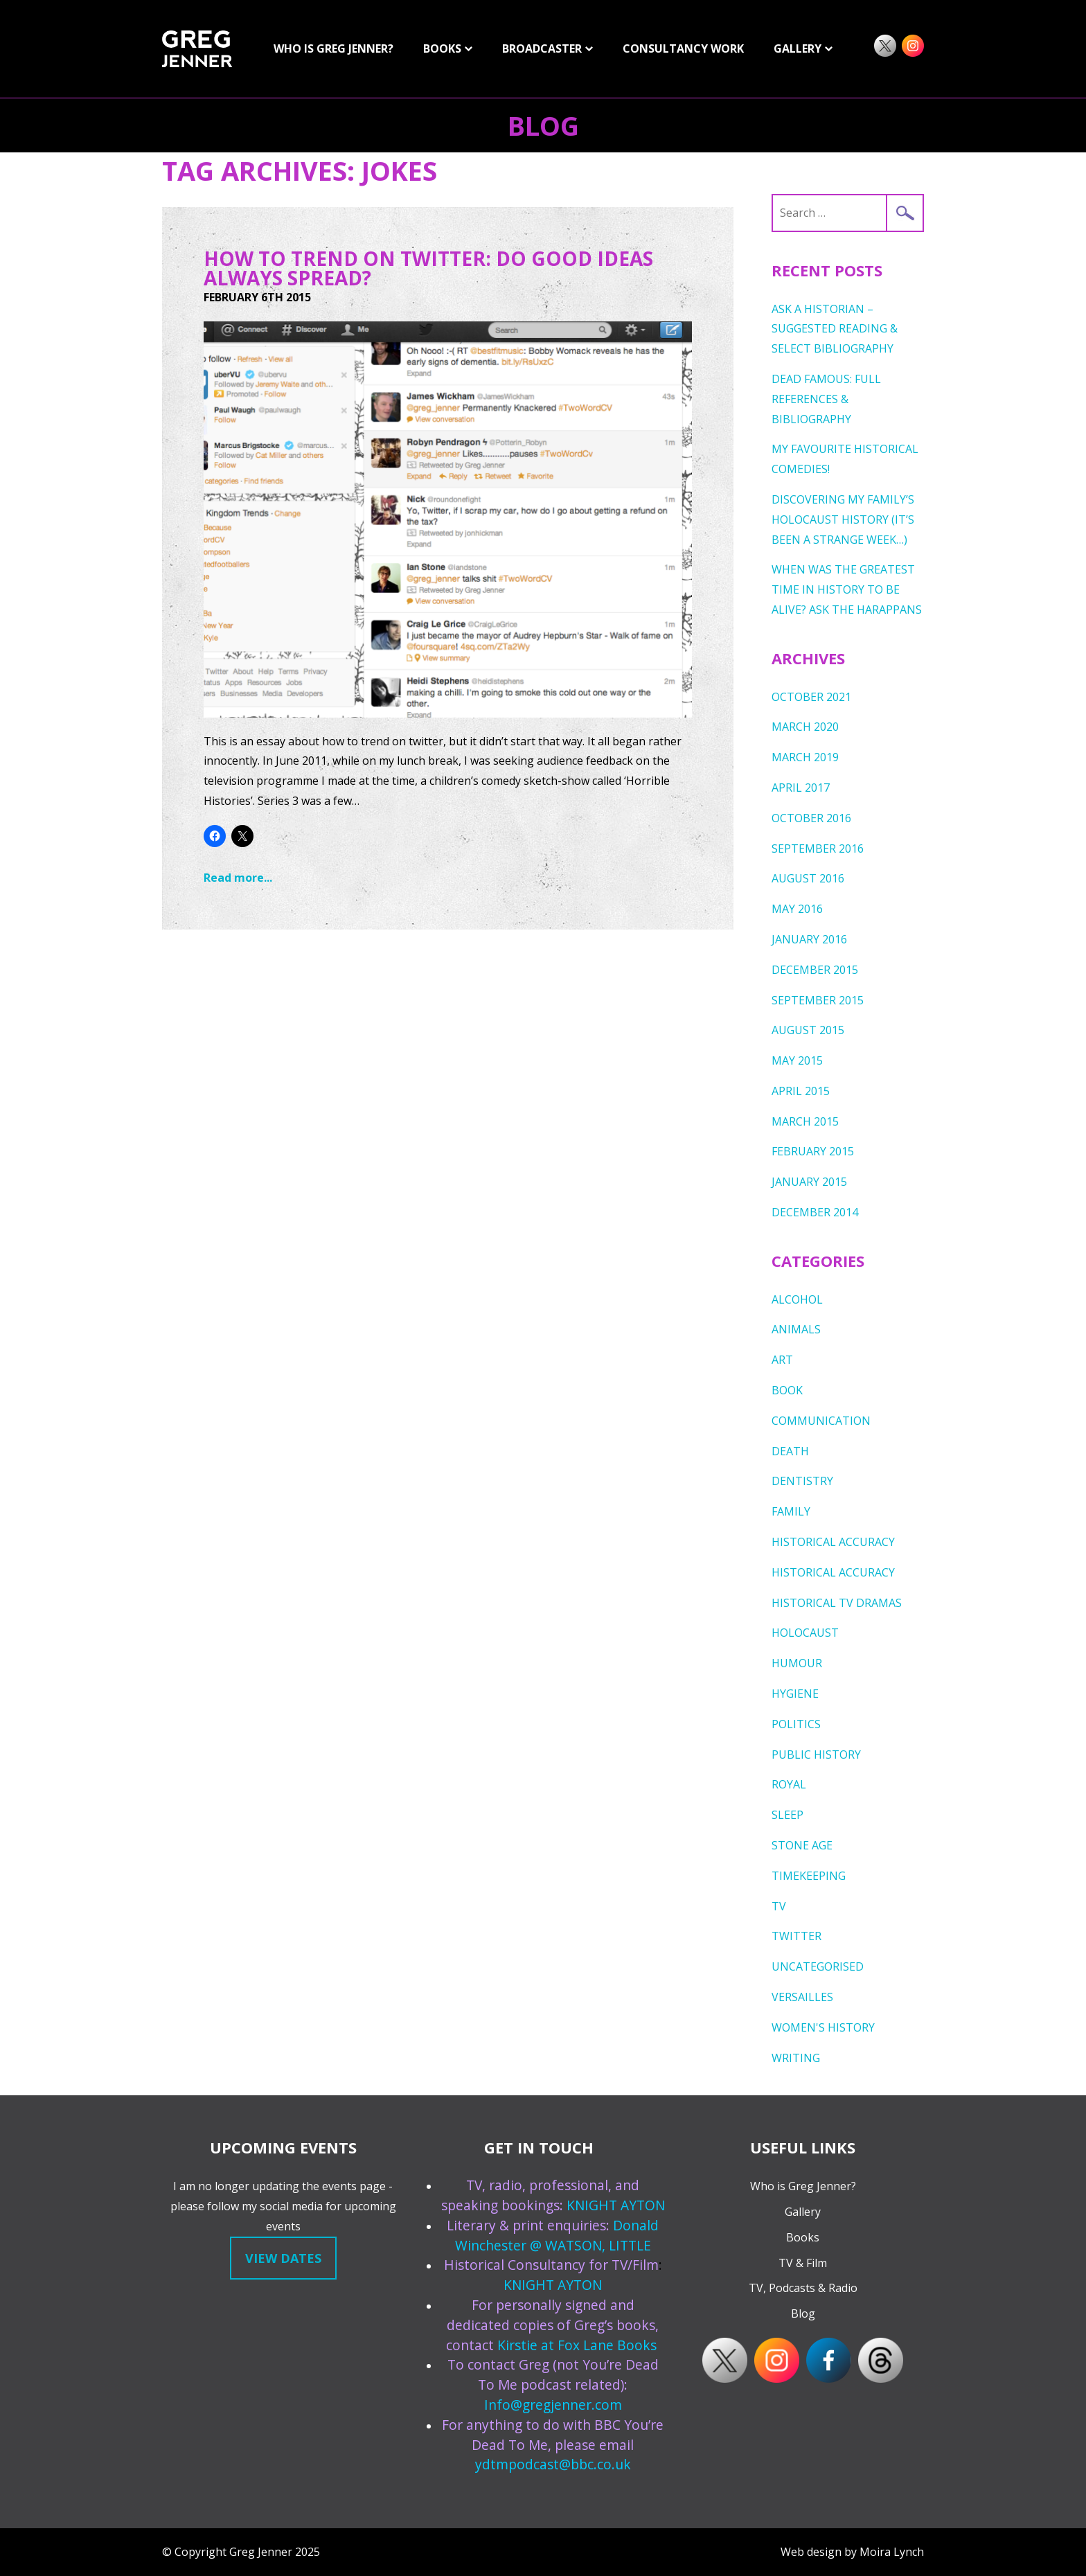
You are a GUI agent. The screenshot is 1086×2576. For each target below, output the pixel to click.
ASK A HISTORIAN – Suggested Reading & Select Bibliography (835, 329)
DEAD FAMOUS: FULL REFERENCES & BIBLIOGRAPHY (826, 399)
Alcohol (797, 1299)
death (790, 1451)
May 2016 (797, 908)
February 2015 (813, 1151)
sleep (787, 1814)
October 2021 (811, 696)
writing (796, 2058)
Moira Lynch (892, 2551)
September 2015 (818, 1000)
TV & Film (802, 2263)
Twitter (796, 1936)
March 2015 (805, 1121)
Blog (543, 125)
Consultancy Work (683, 48)
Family (791, 1511)
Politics (796, 1724)
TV (779, 1906)
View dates (283, 2258)
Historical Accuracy (833, 1541)
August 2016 (808, 878)
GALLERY (797, 48)
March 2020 (805, 726)
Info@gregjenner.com (553, 2404)
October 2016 (811, 818)
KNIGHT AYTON (616, 2205)
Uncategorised (818, 1966)
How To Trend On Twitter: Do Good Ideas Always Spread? (428, 268)
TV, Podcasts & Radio (803, 2287)
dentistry (802, 1481)
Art (782, 1359)
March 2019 (805, 757)
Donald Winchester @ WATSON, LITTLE (557, 2235)
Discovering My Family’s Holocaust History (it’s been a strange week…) (843, 519)
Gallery (803, 2211)
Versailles (802, 1997)
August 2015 (808, 1030)
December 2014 (815, 1212)
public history (816, 1754)
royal (789, 1784)
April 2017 (801, 787)
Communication (821, 1420)
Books (442, 48)
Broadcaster (542, 48)
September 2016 (818, 848)
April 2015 (801, 1091)
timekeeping (809, 1875)
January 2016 (809, 939)
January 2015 (809, 1181)
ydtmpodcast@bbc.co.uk (553, 2464)
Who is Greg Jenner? (333, 48)
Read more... (238, 877)
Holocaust (805, 1632)
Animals (796, 1329)
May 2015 (797, 1060)
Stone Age (802, 1845)
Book (787, 1390)
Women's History (823, 2027)
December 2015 (815, 969)
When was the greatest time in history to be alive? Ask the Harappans (847, 589)
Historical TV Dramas (837, 1602)
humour (797, 1663)
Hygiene (795, 1693)
